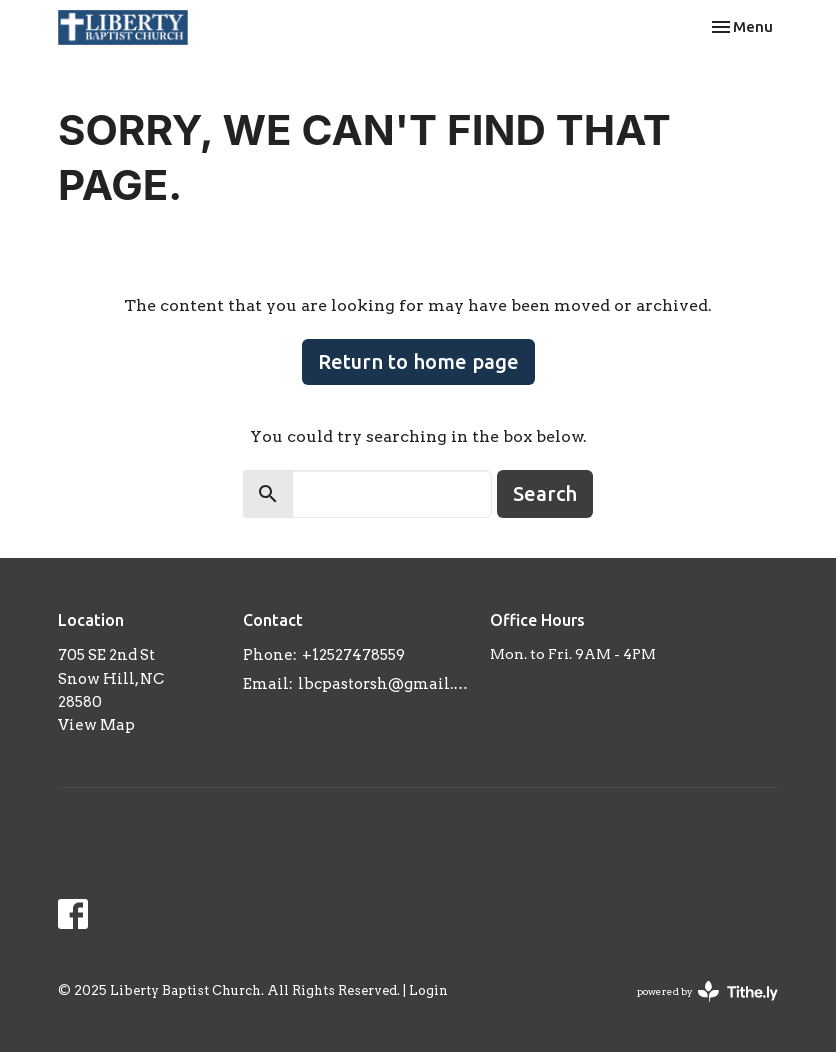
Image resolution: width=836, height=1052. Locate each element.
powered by (707, 991)
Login (428, 990)
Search (545, 493)
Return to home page (418, 361)
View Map (96, 725)
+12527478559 (353, 655)
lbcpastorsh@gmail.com (384, 684)
